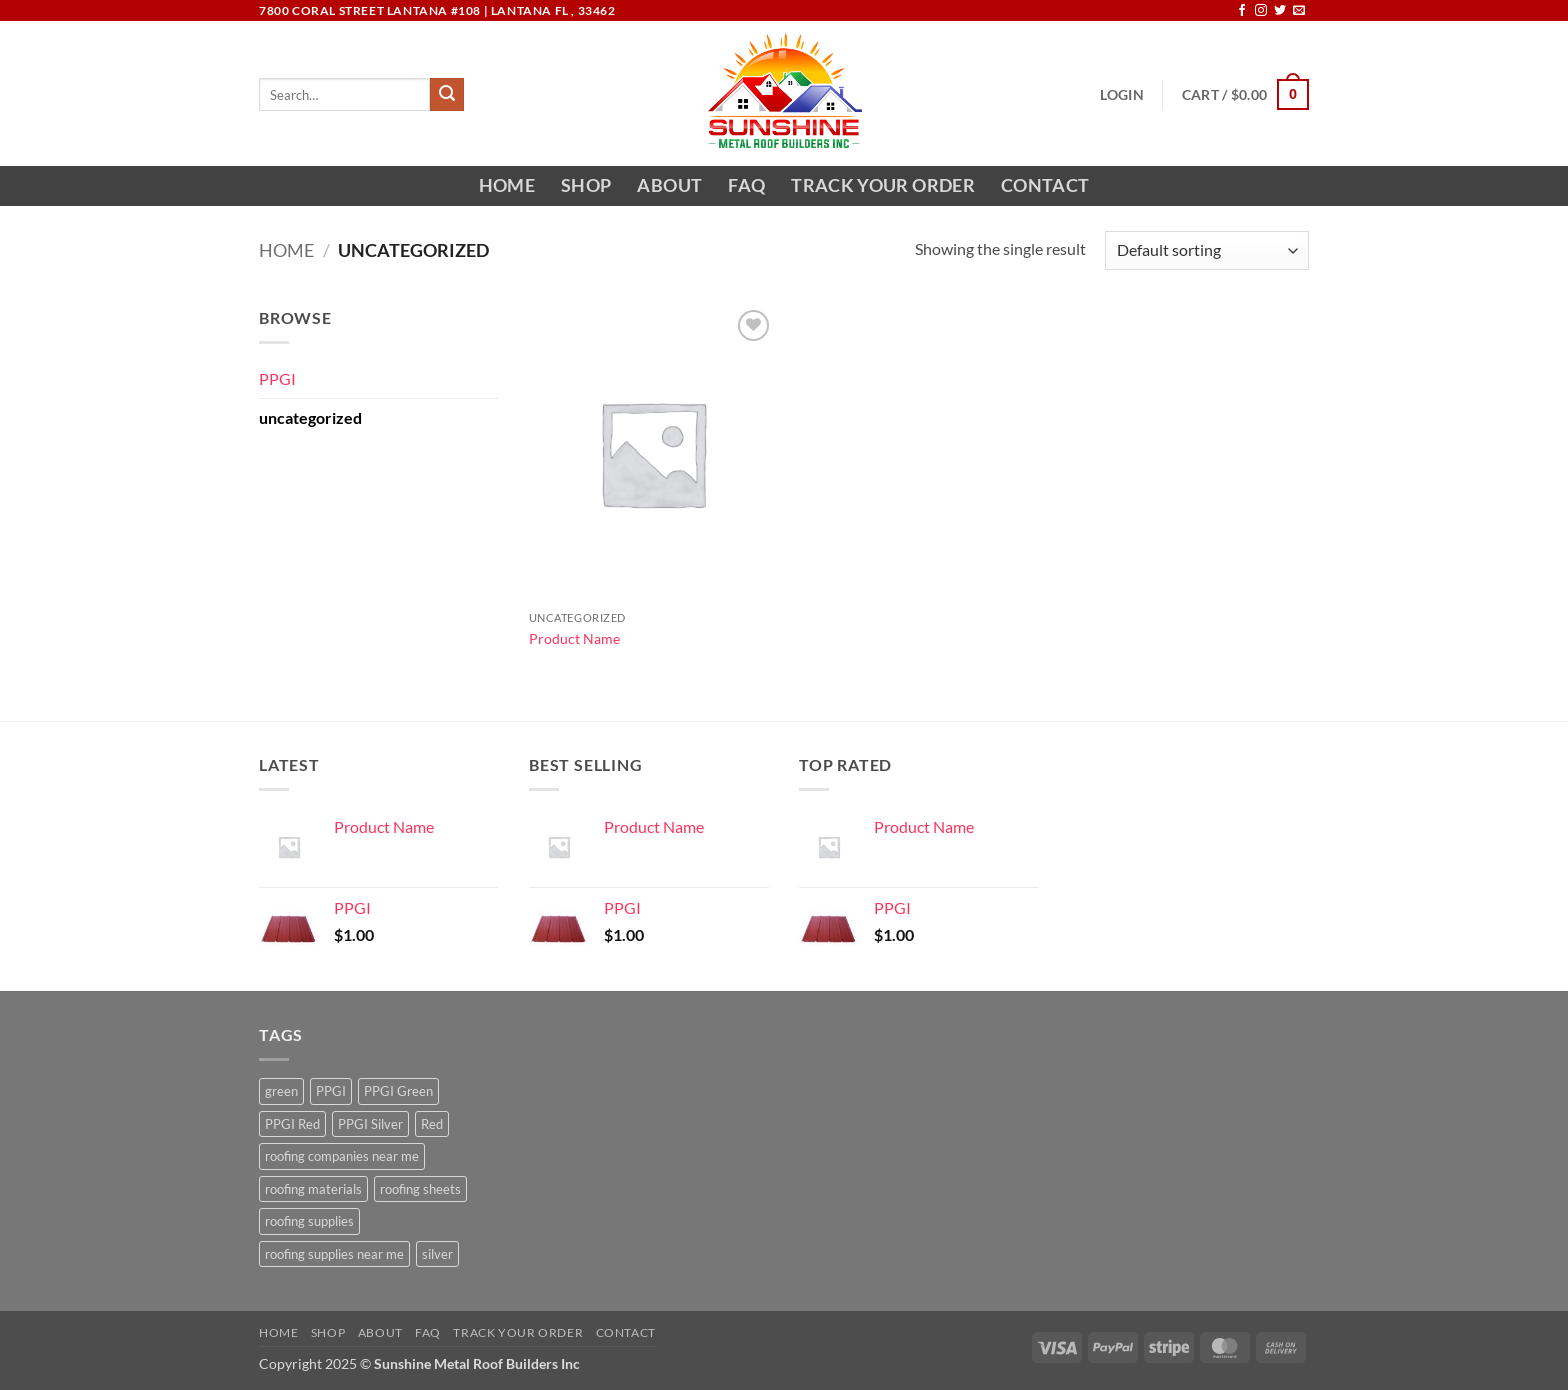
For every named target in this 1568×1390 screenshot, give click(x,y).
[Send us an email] (1299, 11)
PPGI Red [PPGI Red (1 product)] (292, 1124)
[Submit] (447, 95)
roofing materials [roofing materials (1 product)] (313, 1189)
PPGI (277, 378)
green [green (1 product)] (281, 1091)
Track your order (883, 185)
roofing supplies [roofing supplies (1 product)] (309, 1221)
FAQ (746, 185)
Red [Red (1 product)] (432, 1124)
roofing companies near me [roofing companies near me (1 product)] (342, 1156)
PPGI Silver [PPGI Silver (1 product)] (370, 1124)
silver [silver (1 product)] (437, 1254)
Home (507, 185)
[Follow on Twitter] (1280, 11)
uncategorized (310, 417)
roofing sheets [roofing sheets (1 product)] (420, 1189)
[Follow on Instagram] (1261, 11)
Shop (586, 185)
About (669, 185)
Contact (1045, 185)
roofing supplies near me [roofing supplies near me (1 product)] (334, 1254)
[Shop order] (1207, 250)
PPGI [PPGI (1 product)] (331, 1091)
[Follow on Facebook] (1242, 11)
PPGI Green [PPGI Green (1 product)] (398, 1091)
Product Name (574, 638)
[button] (1121, 94)
